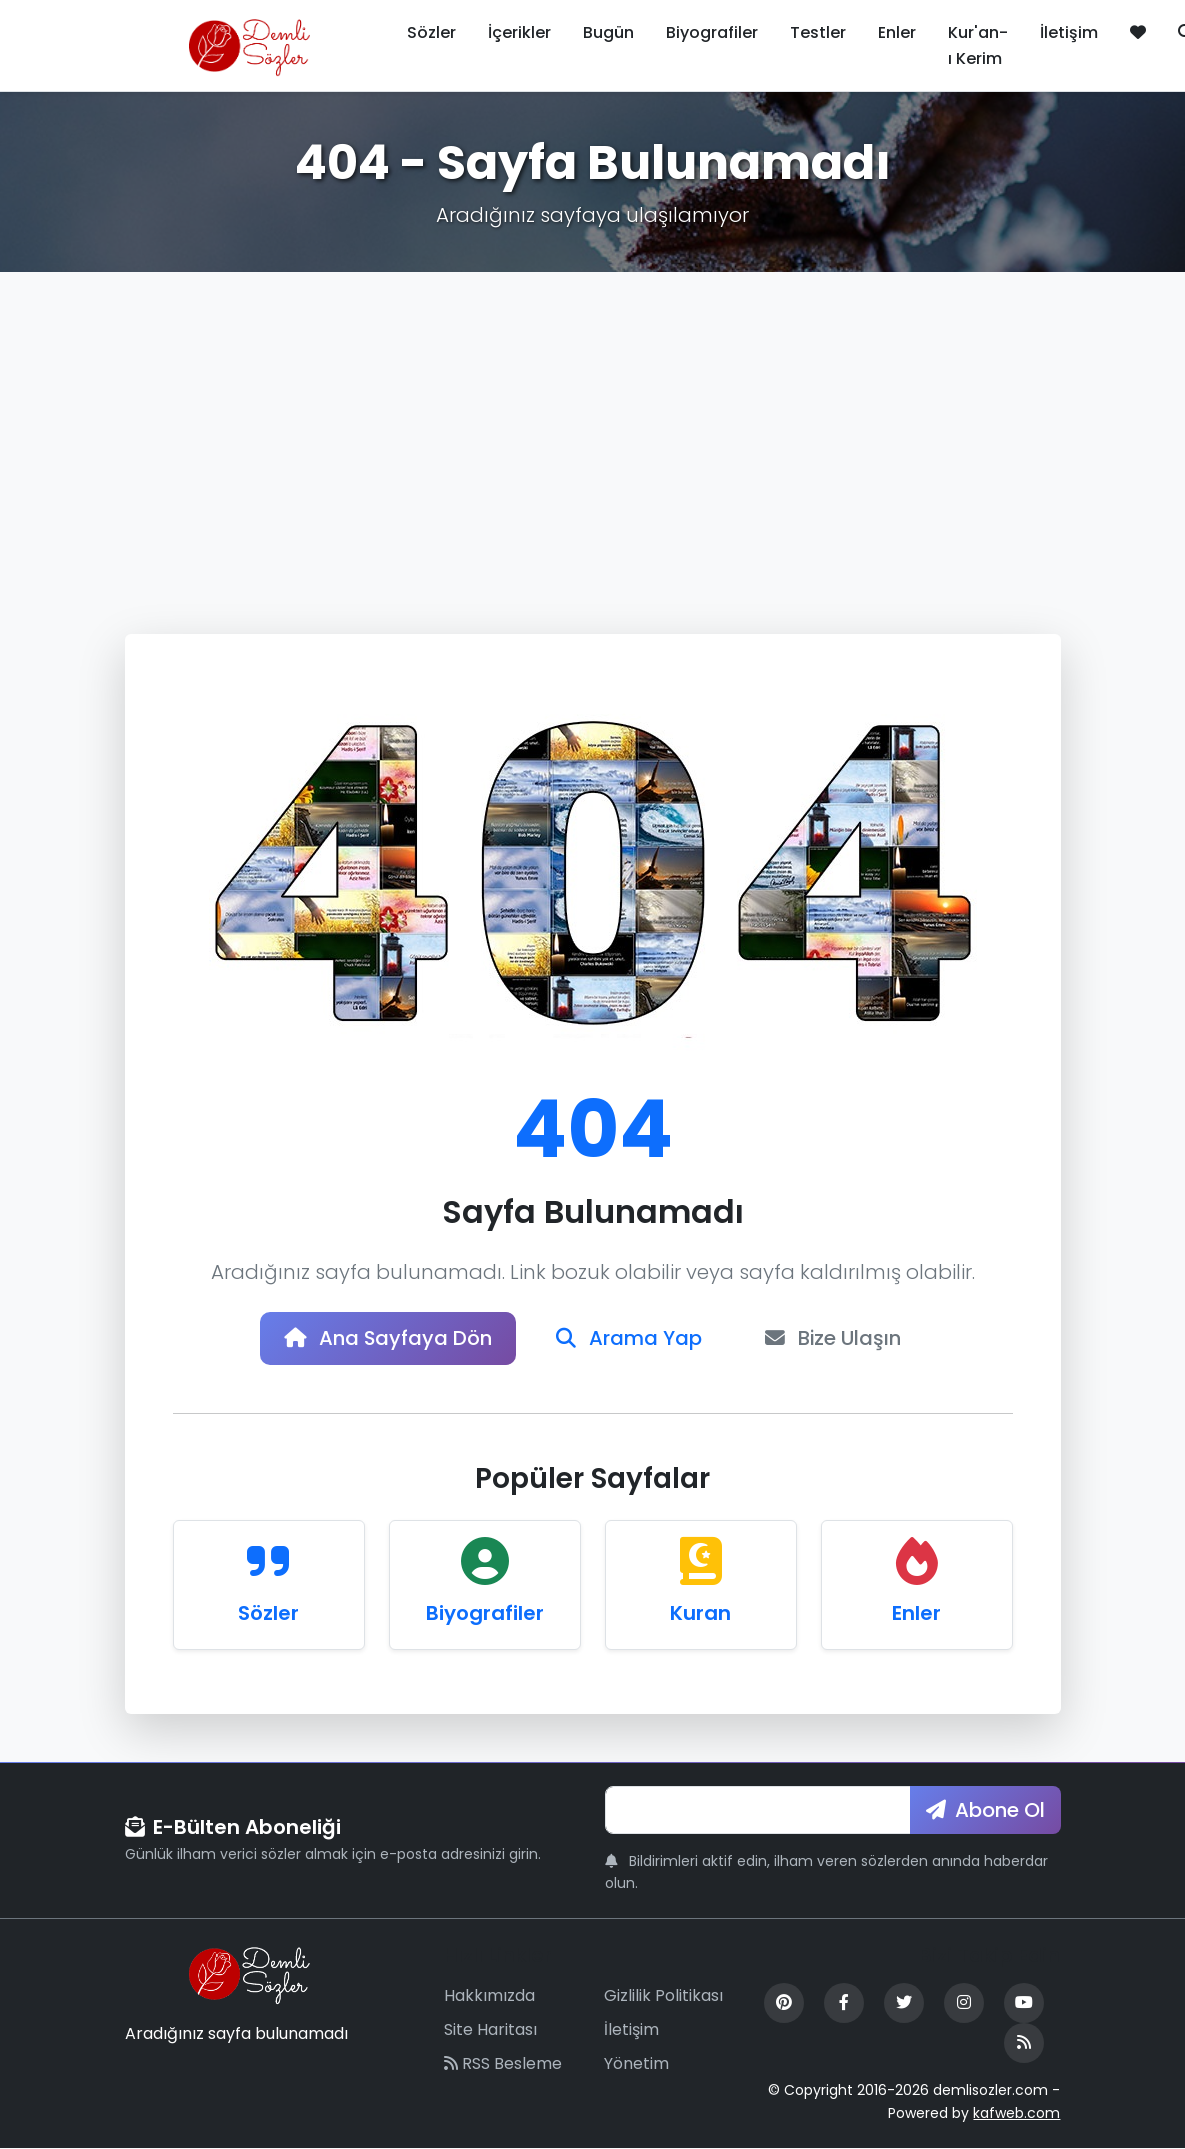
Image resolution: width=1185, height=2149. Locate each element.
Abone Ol (985, 1810)
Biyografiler (712, 32)
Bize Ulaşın (834, 1339)
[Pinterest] (784, 2004)
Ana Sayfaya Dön (387, 1339)
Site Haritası (490, 2029)
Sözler (431, 32)
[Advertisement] (592, 422)
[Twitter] (904, 2004)
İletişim (1069, 32)
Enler (897, 32)
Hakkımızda (489, 1996)
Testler (818, 32)
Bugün (608, 32)
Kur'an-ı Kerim (978, 45)
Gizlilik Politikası (663, 1996)
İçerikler (519, 32)
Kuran (700, 1613)
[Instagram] (964, 2004)
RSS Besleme (503, 2063)
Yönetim (636, 2063)
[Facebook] (844, 2004)
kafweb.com (1016, 2113)
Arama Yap (629, 1339)
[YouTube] (1024, 2004)
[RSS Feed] (1024, 2044)
